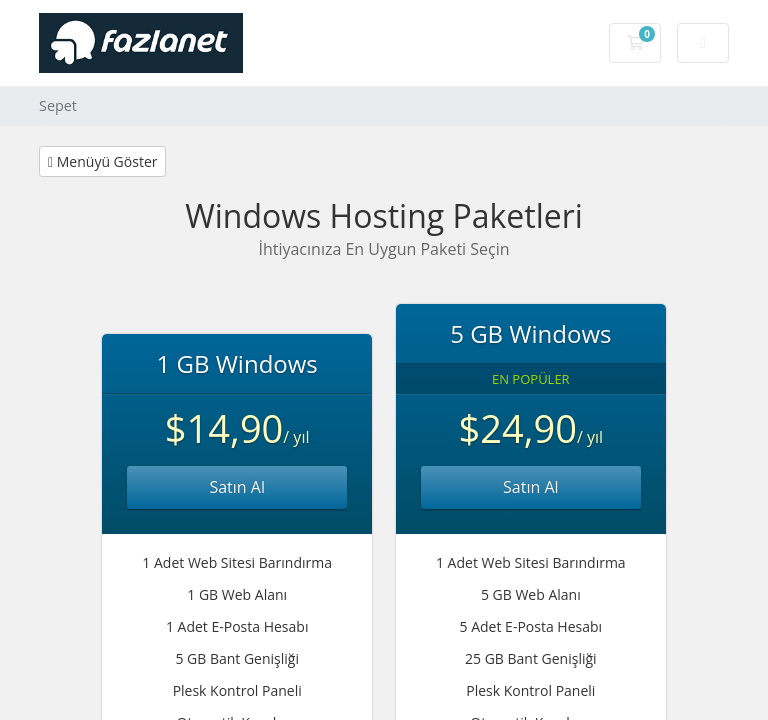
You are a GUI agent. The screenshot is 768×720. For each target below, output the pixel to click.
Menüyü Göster (102, 161)
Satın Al (237, 487)
